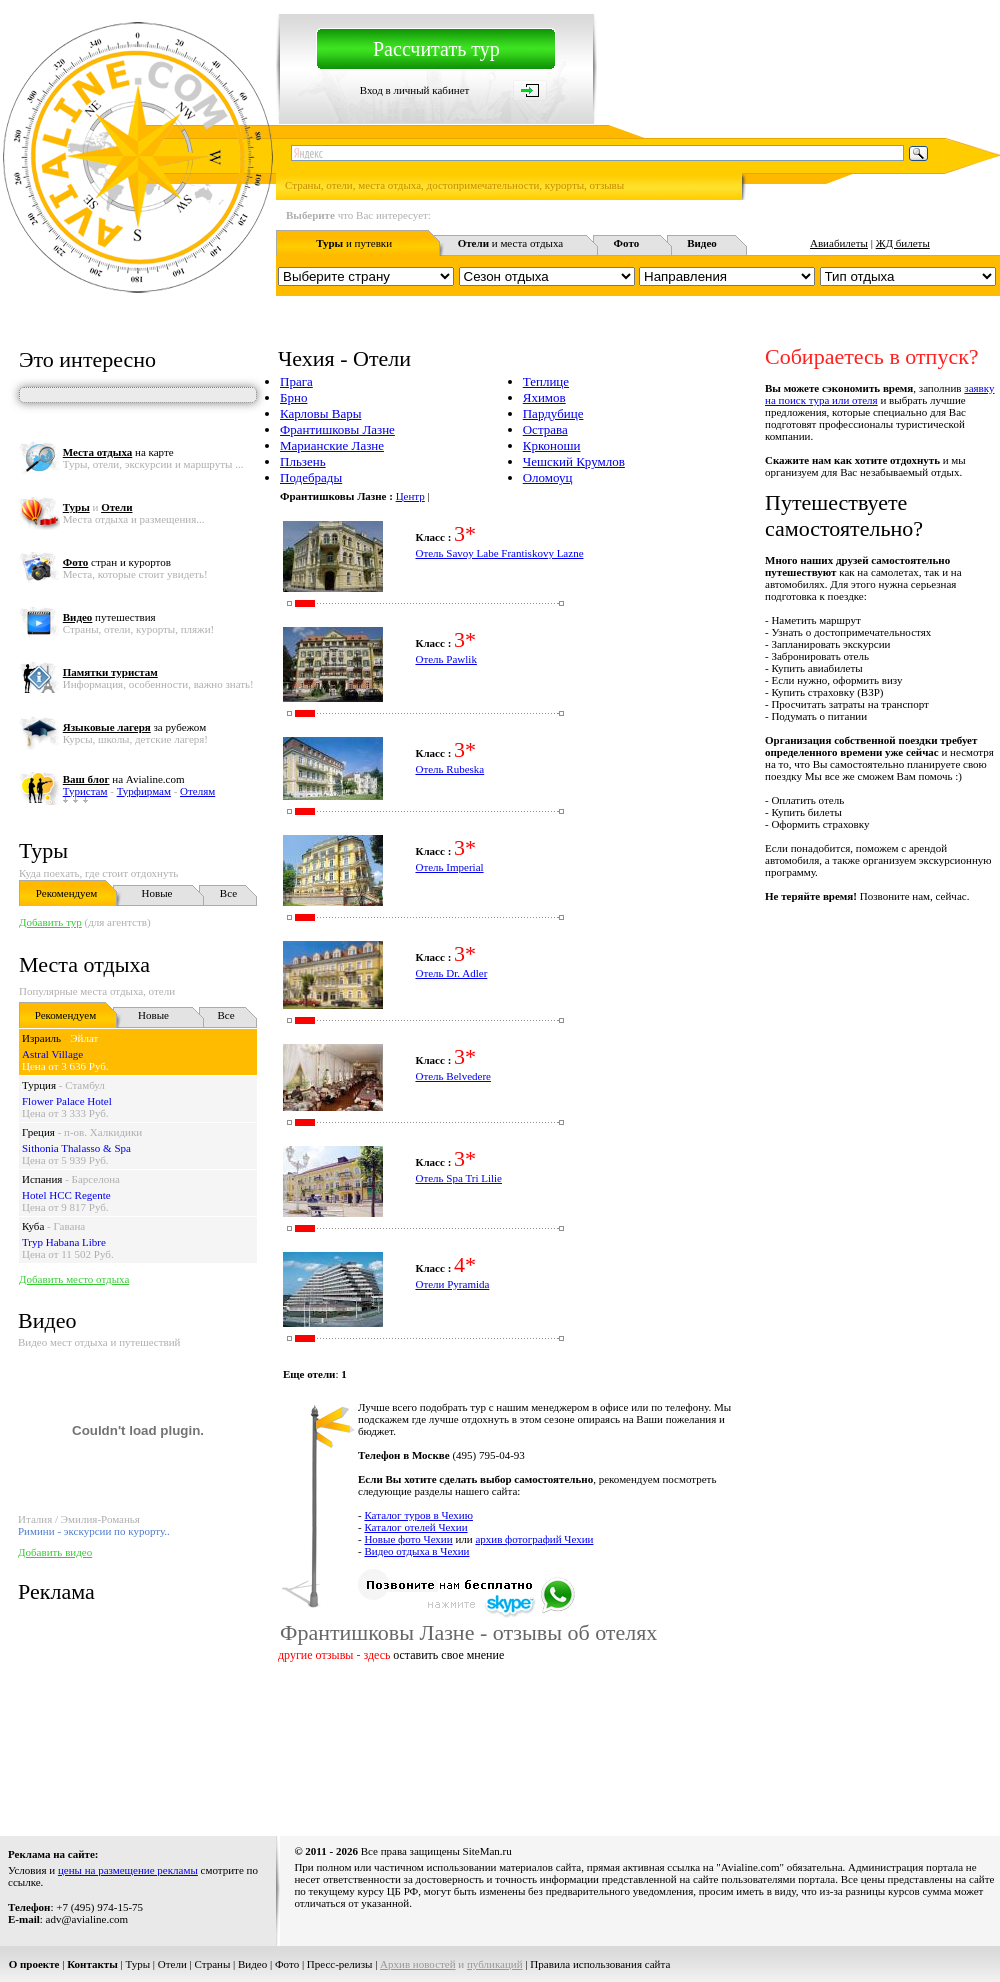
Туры (43, 850)
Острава (545, 429)
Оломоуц (548, 477)
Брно (293, 397)
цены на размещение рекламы (128, 1870)
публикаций (495, 1964)
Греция (38, 1132)
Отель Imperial (449, 867)
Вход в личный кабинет (415, 90)
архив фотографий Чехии (534, 1539)
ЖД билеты (903, 243)
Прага (296, 381)
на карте (118, 452)
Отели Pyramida (452, 1284)
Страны (213, 1964)
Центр (410, 496)
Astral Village (52, 1054)
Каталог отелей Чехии (415, 1527)
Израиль (41, 1038)
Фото (287, 1964)
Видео (252, 1964)
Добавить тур (50, 922)
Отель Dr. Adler (451, 973)
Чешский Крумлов (574, 461)
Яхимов (544, 397)
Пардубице (553, 413)
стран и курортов (117, 562)
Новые (157, 893)
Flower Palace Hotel (67, 1101)
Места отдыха (84, 964)
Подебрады (311, 477)
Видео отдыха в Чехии (416, 1551)
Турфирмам (144, 791)
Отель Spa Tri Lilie (458, 1178)
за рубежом (134, 727)
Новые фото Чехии (408, 1539)
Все (228, 893)
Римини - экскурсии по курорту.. (94, 1531)
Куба (33, 1226)
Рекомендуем (66, 893)
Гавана (70, 1226)
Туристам (85, 791)
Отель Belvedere (452, 1076)
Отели (172, 1964)
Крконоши (552, 445)
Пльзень (303, 461)
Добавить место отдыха (74, 1279)
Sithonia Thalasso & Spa (76, 1148)
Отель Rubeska (449, 769)
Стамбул (85, 1085)
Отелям (197, 791)
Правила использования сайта (600, 1964)
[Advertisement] (354, 1745)
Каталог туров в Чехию (418, 1515)
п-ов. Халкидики (103, 1132)
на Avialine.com (124, 779)
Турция (39, 1085)
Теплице (546, 381)
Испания (42, 1179)
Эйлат (84, 1038)
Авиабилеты (839, 243)
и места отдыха (511, 243)
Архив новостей (418, 1964)
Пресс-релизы (340, 1964)
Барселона (96, 1179)
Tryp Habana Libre (64, 1242)
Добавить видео (55, 1552)
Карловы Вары (320, 413)
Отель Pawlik (445, 659)
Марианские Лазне (332, 445)
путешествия (109, 617)
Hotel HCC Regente (66, 1195)
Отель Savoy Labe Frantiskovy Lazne (499, 553)
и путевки (354, 243)
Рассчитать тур (436, 49)
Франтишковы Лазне (337, 429)
